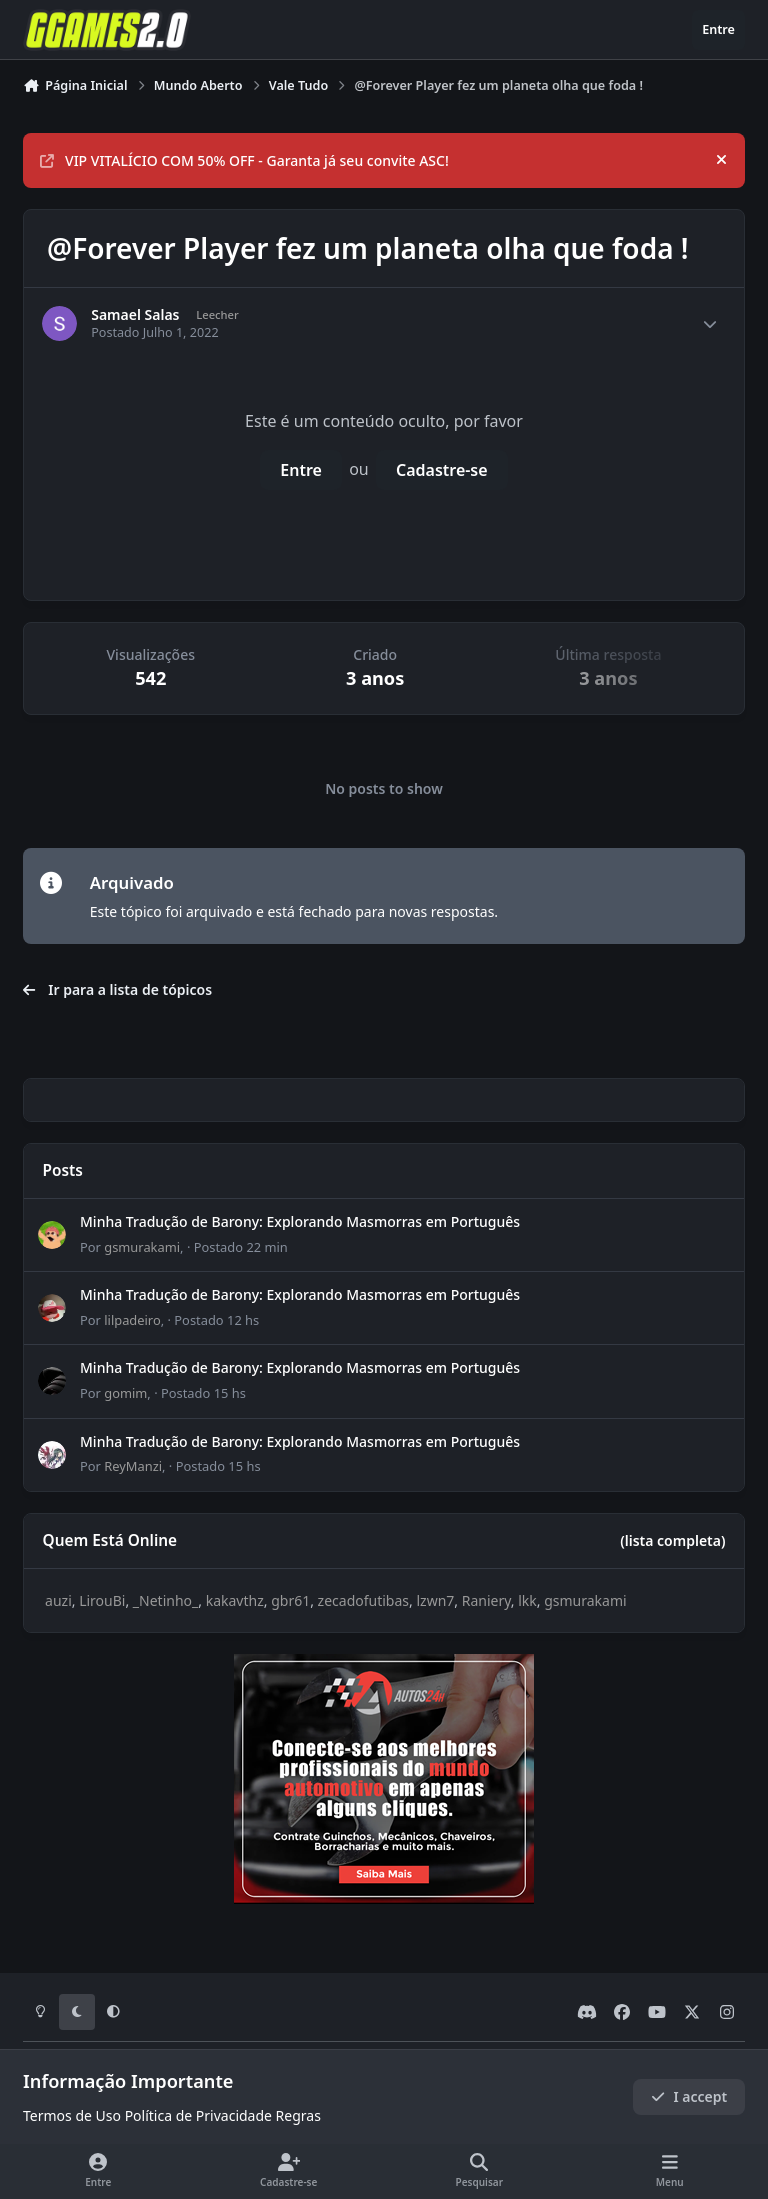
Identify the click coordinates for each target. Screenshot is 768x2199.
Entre (301, 470)
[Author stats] (710, 324)
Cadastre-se (442, 470)
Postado (241, 1247)
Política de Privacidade (198, 2115)
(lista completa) (672, 1540)
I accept (689, 2096)
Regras (298, 2115)
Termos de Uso (72, 2115)
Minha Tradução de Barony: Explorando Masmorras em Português (300, 1221)
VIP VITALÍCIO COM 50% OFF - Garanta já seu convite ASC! (244, 160)
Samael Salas (135, 315)
